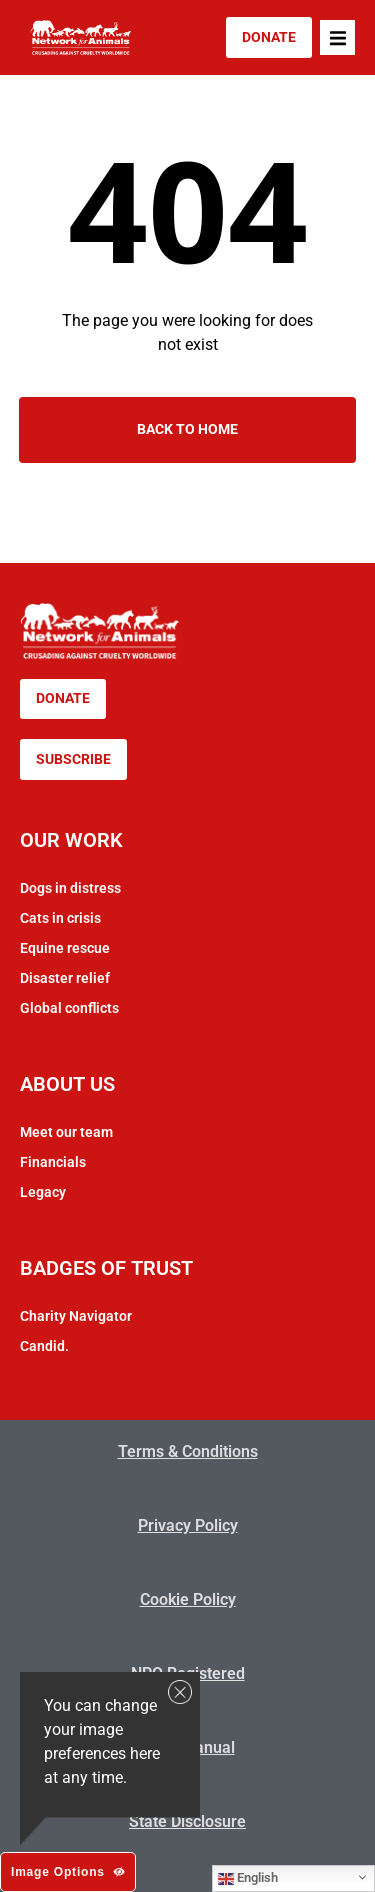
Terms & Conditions (188, 1451)
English (248, 1878)
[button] (337, 37)
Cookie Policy (188, 1599)
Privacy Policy (188, 1525)
